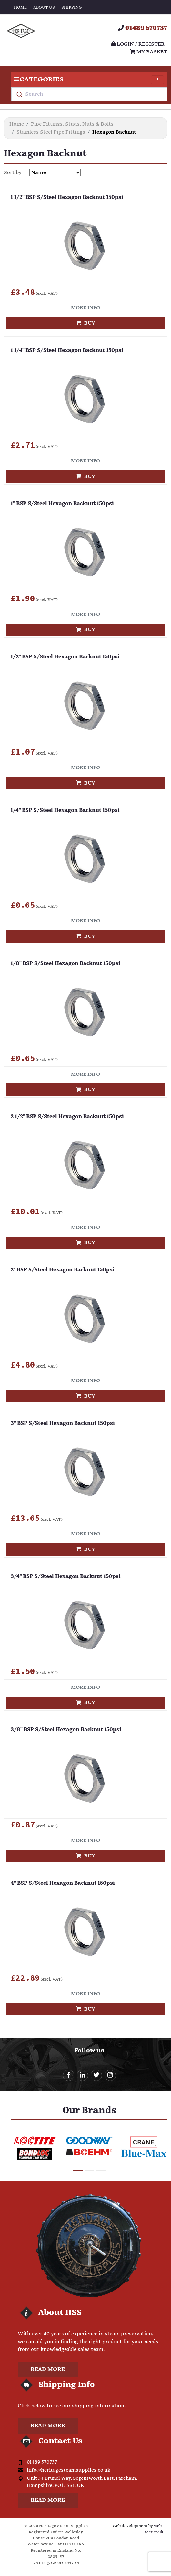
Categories (87, 79)
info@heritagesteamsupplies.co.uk (68, 2470)
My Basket (148, 52)
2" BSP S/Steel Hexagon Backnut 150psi (63, 1270)
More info (85, 308)
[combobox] (89, 94)
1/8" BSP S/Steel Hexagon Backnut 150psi (65, 963)
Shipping (71, 7)
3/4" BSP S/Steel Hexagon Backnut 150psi (66, 1576)
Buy (85, 323)
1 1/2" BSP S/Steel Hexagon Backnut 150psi (67, 197)
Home (20, 7)
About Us (44, 7)
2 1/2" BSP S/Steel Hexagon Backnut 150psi (67, 1117)
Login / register (138, 44)
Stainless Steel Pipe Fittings (50, 132)
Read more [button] (48, 2370)
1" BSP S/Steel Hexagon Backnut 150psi (62, 504)
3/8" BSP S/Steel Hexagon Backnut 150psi (66, 1730)
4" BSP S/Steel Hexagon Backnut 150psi (63, 1883)
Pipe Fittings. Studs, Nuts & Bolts (72, 124)
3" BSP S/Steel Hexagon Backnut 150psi (63, 1423)
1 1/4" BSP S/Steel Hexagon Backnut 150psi (67, 350)
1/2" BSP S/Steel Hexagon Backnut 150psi (65, 657)
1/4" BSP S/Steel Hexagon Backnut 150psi (65, 810)
